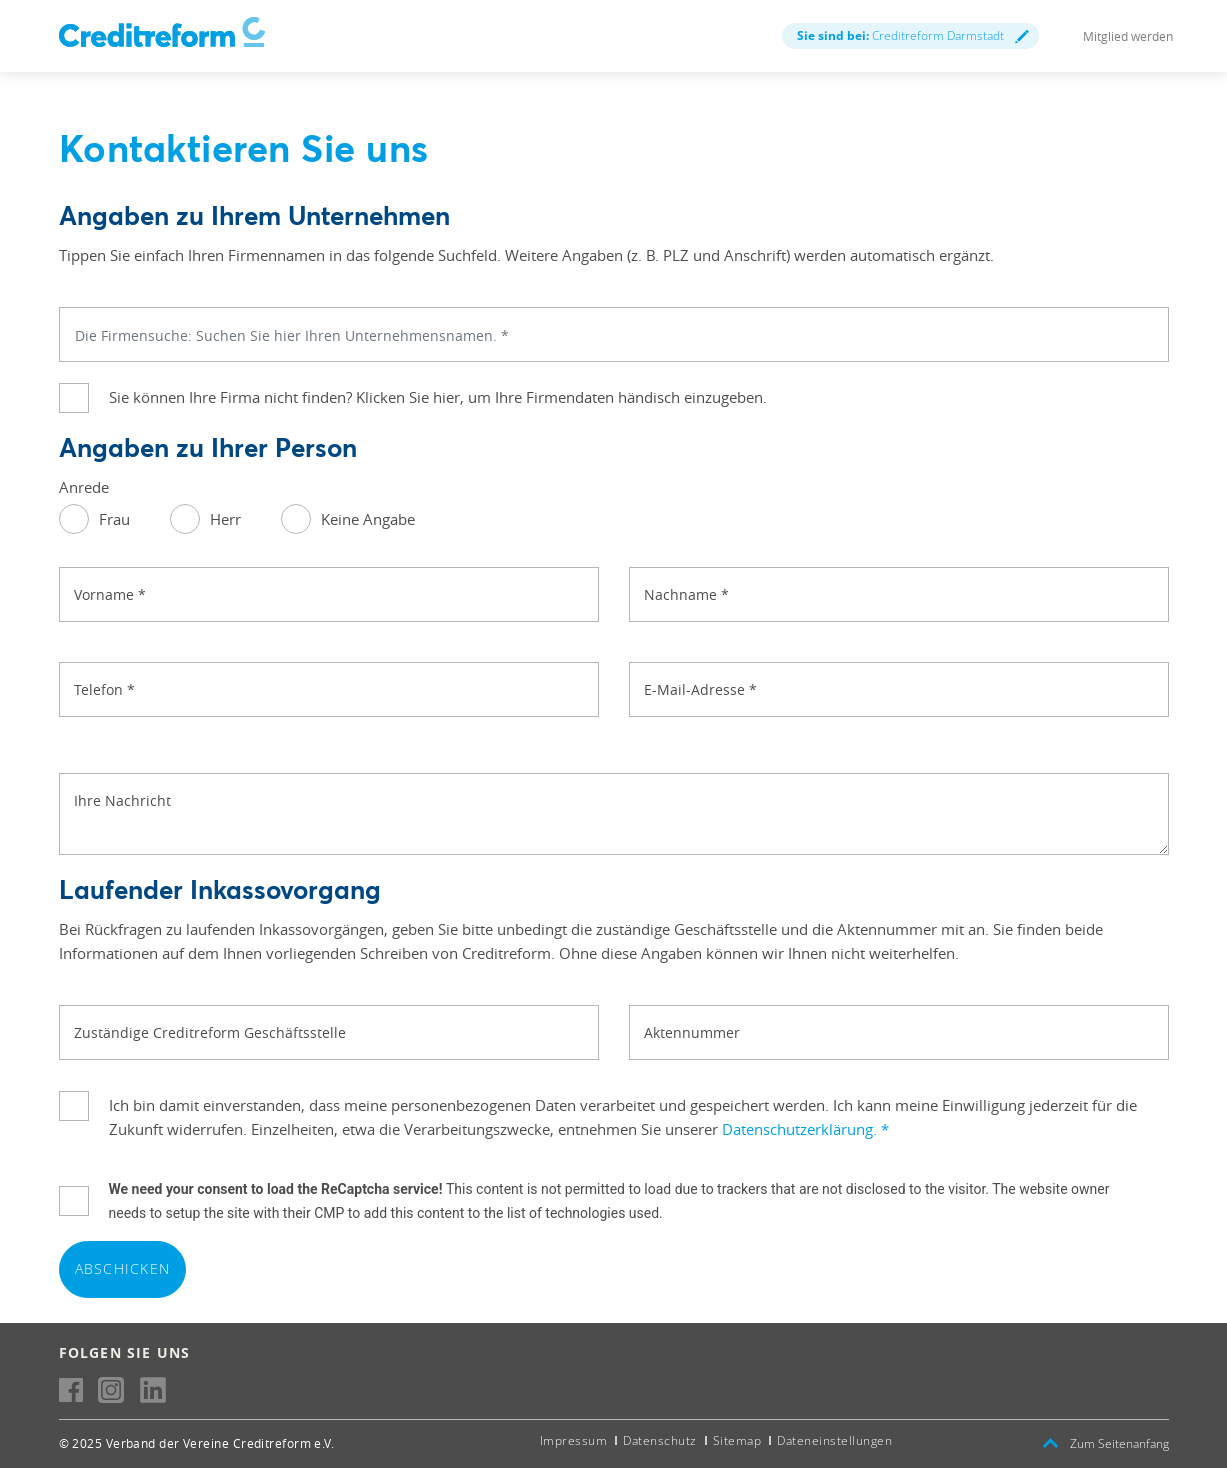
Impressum (574, 1440)
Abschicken (123, 1268)
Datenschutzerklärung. (805, 1129)
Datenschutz (660, 1440)
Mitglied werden (1128, 36)
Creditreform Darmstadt (913, 35)
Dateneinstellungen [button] (834, 1440)
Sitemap (737, 1440)
